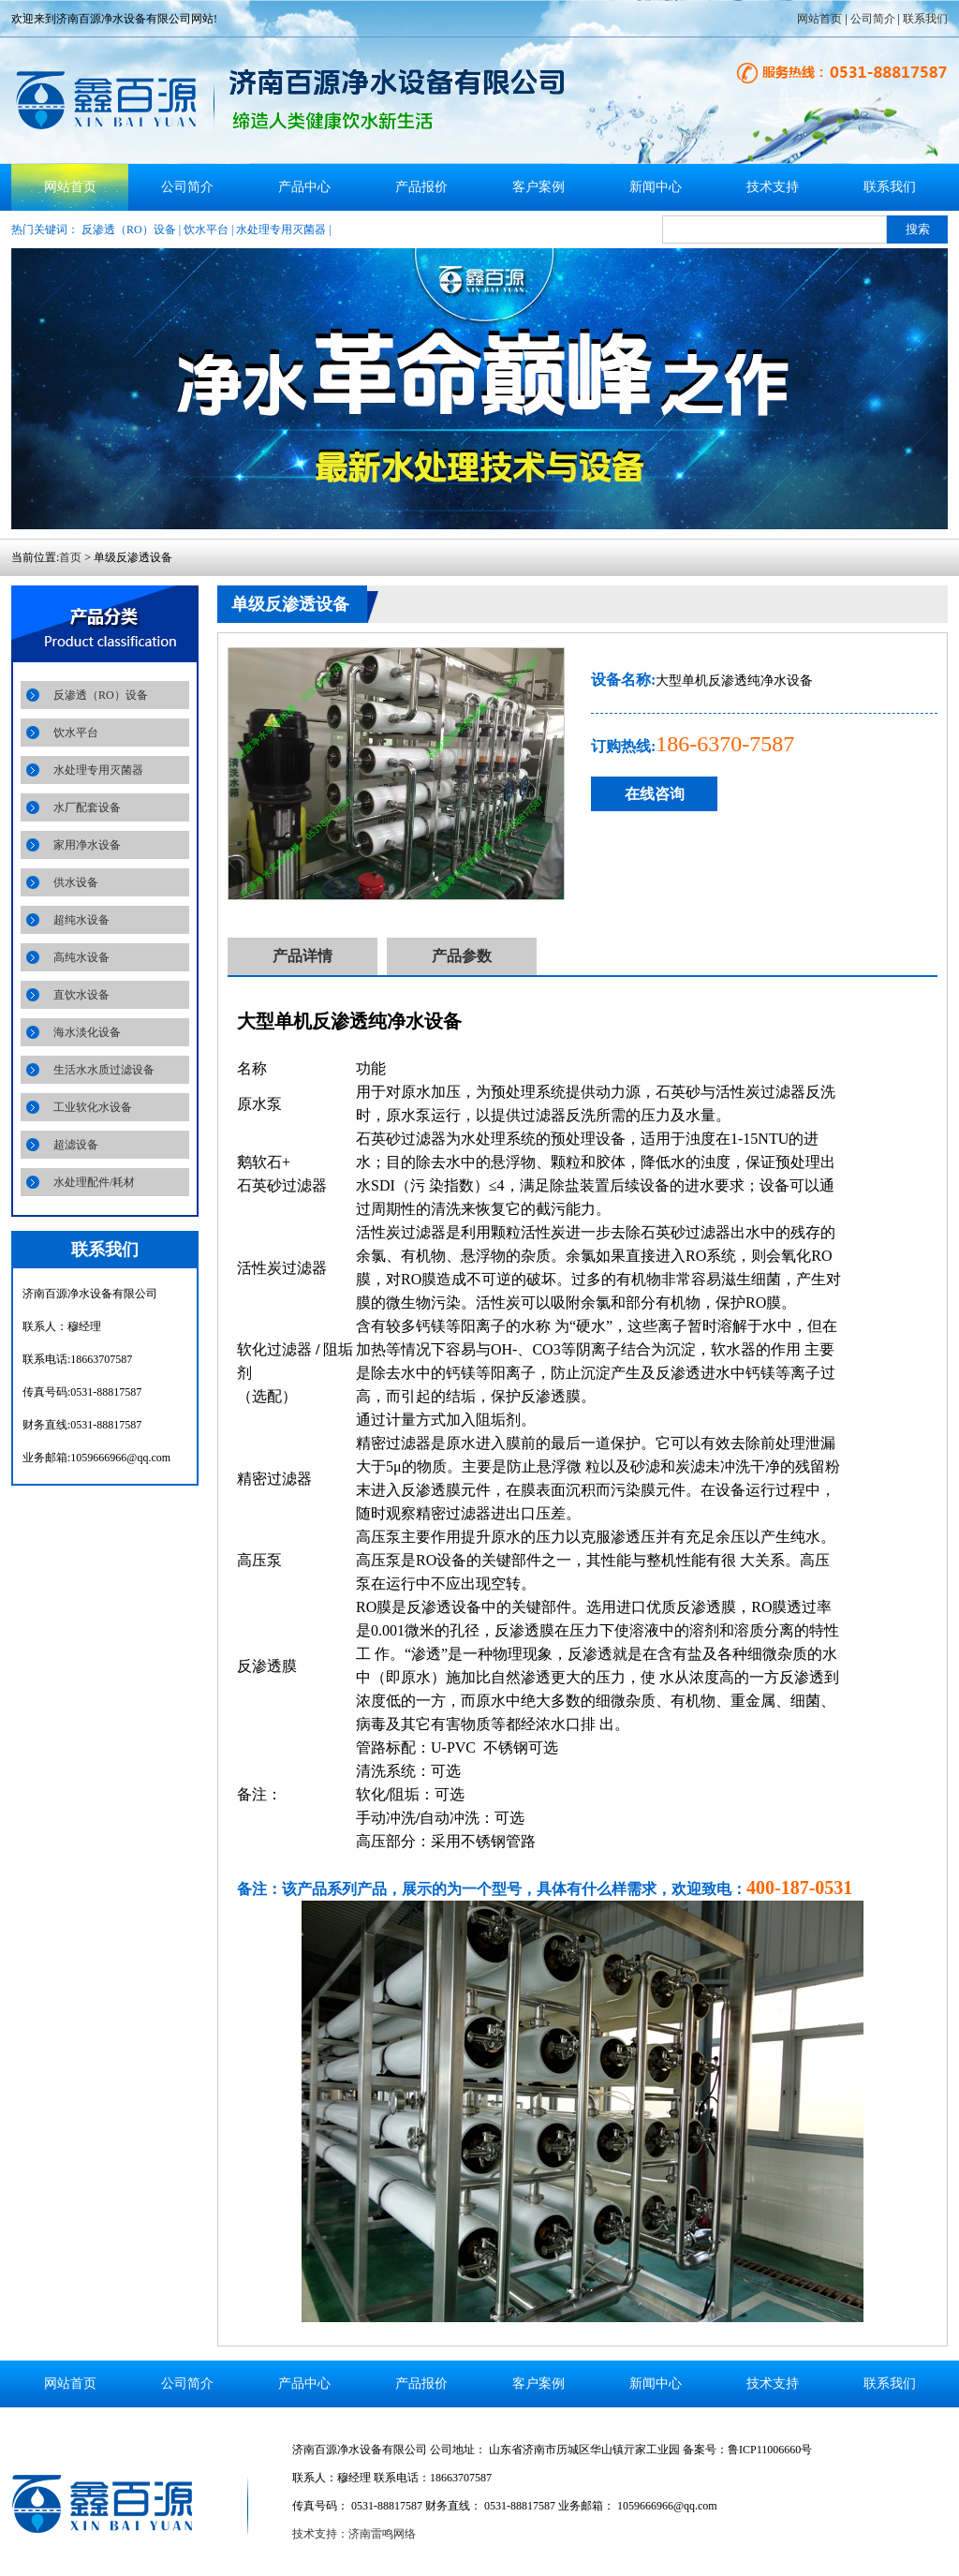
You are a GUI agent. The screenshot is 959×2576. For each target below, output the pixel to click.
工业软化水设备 (92, 1107)
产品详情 (302, 956)
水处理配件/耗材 (94, 1182)
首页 (70, 557)
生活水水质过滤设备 (104, 1069)
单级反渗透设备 (290, 604)
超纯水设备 (81, 919)
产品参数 (462, 956)
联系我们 (925, 18)
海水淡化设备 (87, 1032)
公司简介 (872, 18)
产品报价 (421, 187)
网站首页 (819, 18)
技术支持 (772, 187)
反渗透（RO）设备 (128, 229)
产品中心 (304, 187)
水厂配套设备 (87, 807)
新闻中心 (655, 187)
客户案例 (538, 187)
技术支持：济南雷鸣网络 (354, 2533)
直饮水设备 (81, 994)
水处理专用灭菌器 (281, 229)
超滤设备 (75, 1144)
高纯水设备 (81, 957)
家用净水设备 (87, 844)
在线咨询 (655, 794)
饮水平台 (206, 229)
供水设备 (75, 882)
